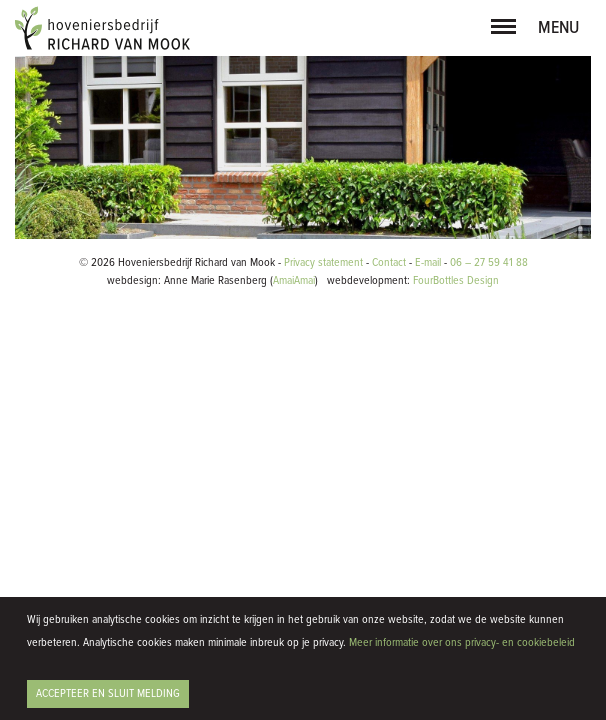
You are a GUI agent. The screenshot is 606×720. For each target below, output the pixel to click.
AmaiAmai (294, 548)
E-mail (428, 530)
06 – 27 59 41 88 (489, 530)
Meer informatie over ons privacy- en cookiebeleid (462, 643)
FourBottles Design (413, 548)
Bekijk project (92, 461)
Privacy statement (323, 530)
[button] (503, 23)
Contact (389, 530)
